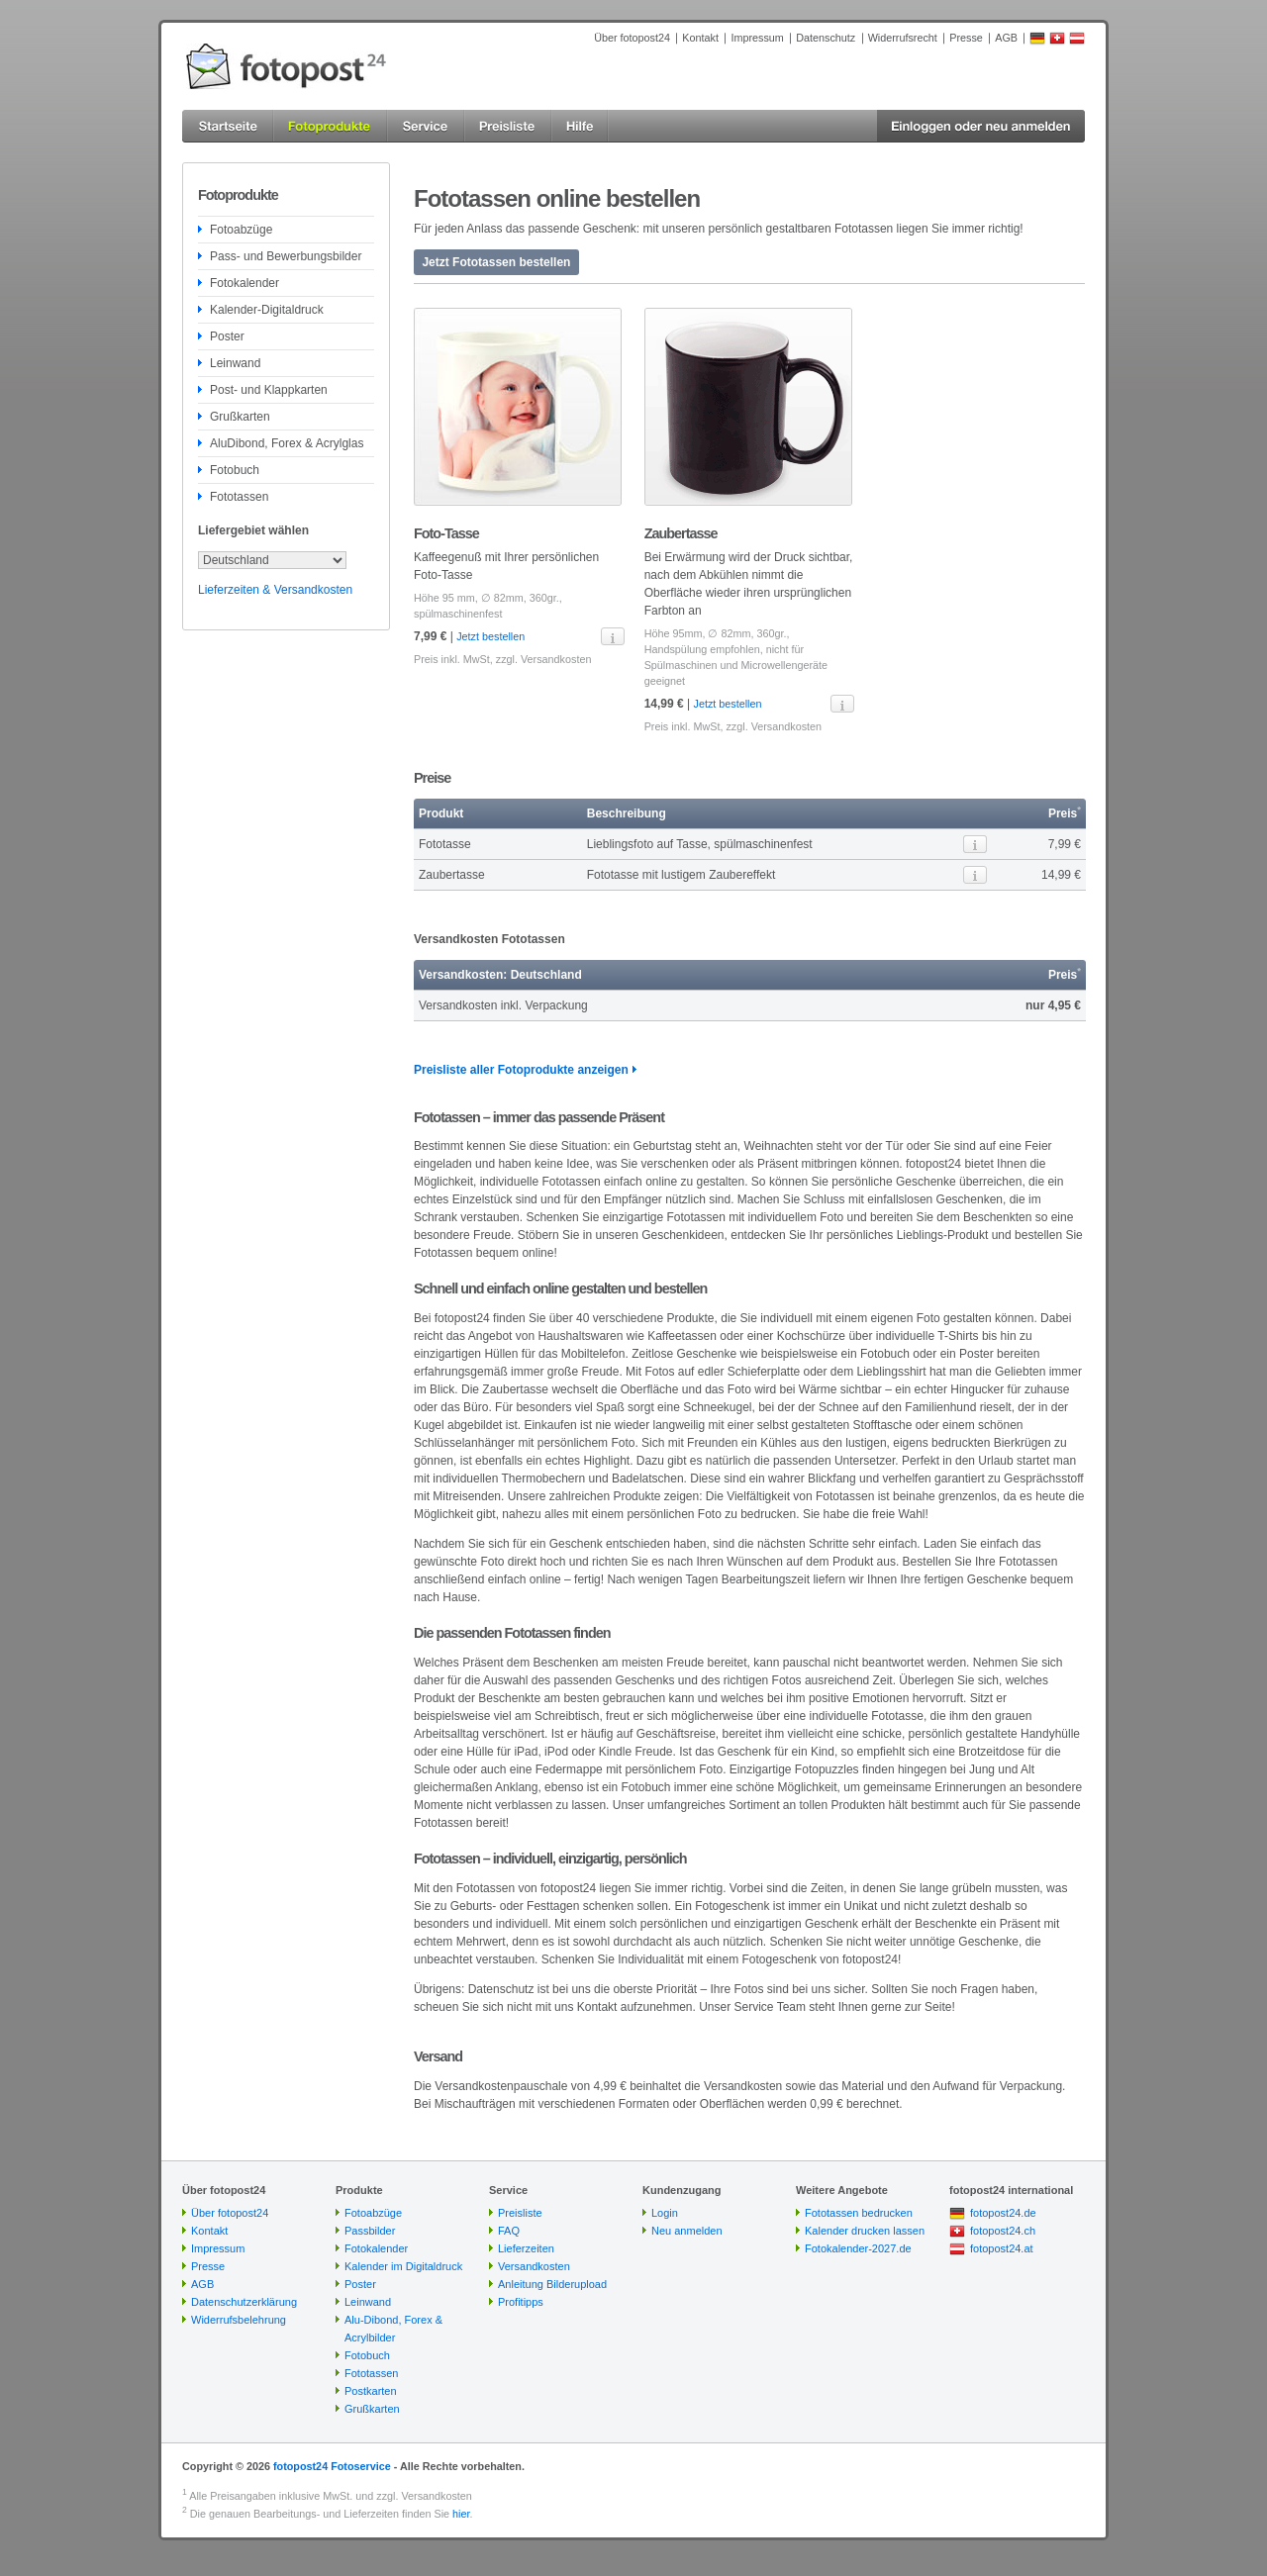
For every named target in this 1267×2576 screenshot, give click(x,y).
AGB (1006, 38)
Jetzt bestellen (490, 636)
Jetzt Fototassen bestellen (496, 262)
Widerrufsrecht (902, 38)
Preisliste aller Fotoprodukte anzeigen (521, 1070)
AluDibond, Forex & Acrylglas (286, 443)
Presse (966, 38)
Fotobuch (234, 470)
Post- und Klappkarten (269, 390)
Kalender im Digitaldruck (403, 2266)
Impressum (757, 38)
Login (664, 2213)
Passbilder (369, 2231)
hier (460, 2514)
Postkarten (370, 2391)
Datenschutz (825, 38)
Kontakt (700, 38)
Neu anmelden (687, 2231)
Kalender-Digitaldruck (267, 310)
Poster (227, 336)
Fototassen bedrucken (859, 2213)
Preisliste (520, 2213)
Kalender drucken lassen (865, 2231)
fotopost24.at (1001, 2248)
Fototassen (239, 497)
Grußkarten (240, 417)
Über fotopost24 (632, 38)
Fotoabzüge (241, 230)
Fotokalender (244, 283)
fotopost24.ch (1002, 2231)
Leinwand (235, 363)
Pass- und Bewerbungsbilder (285, 256)
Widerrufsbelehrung (238, 2320)
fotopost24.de (1003, 2213)
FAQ (509, 2231)
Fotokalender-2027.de (858, 2248)
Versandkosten (556, 659)
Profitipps (520, 2302)
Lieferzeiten (526, 2248)
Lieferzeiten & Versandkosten (275, 590)
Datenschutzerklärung (244, 2302)
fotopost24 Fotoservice (332, 2466)
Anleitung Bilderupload (552, 2284)
